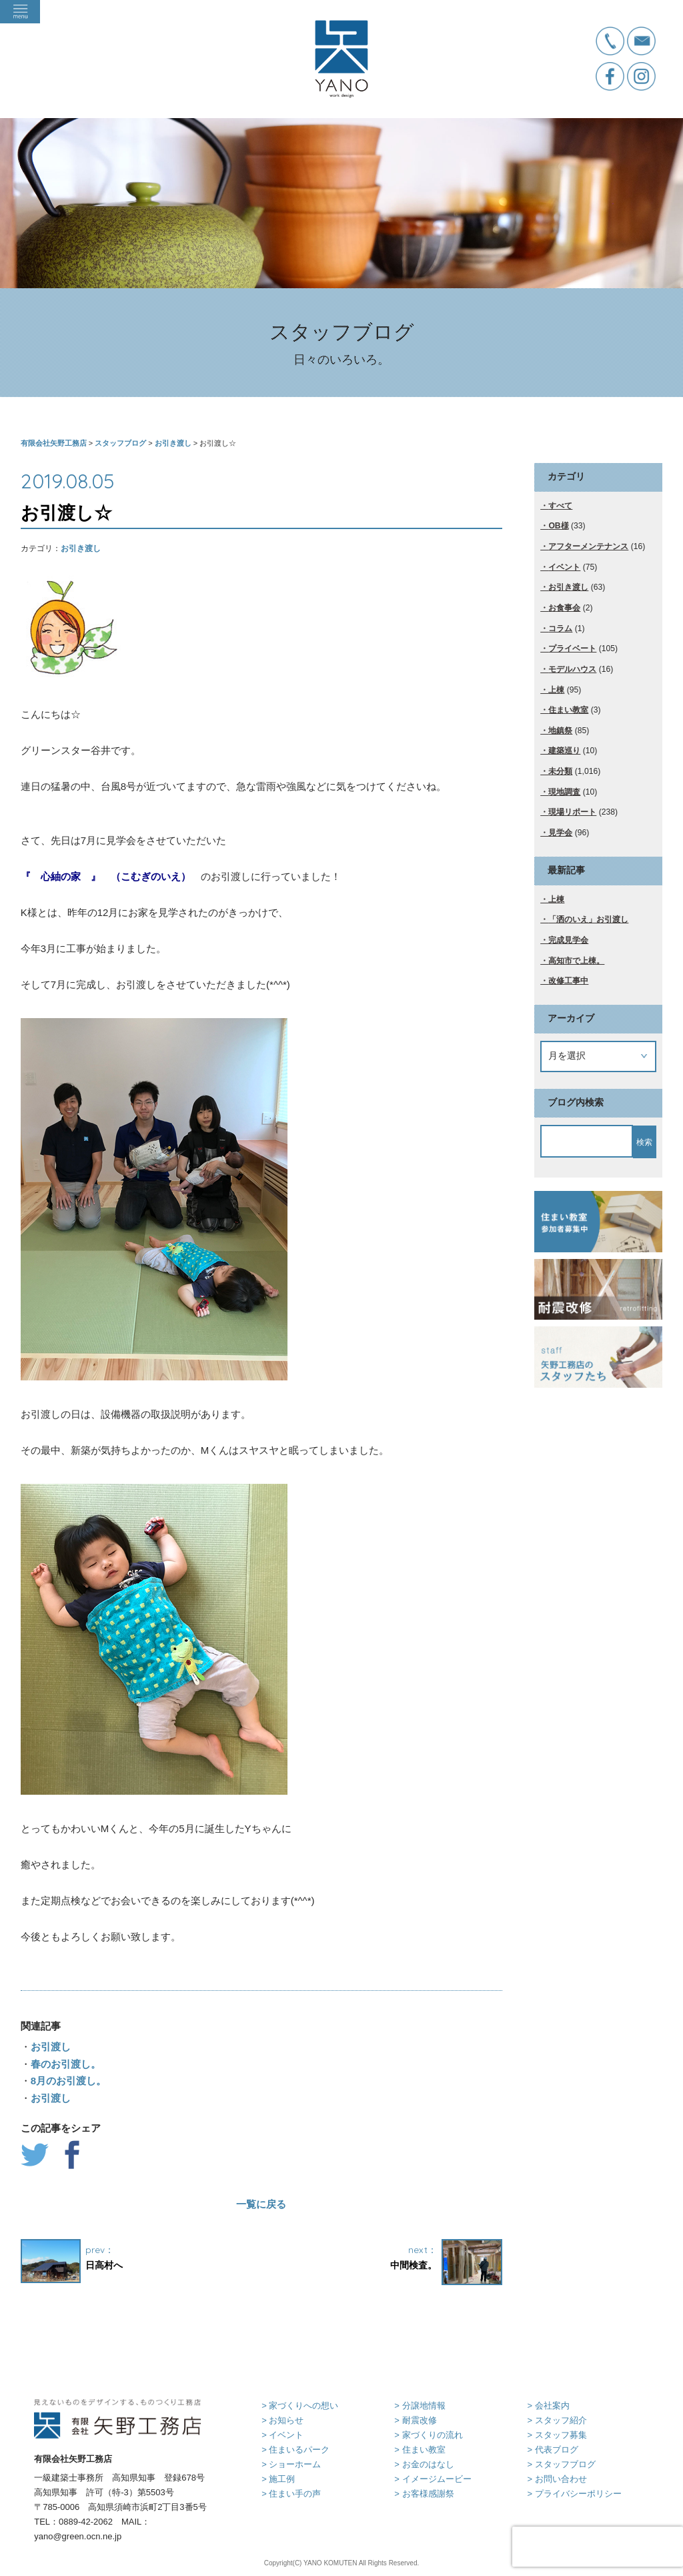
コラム (560, 628)
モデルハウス (572, 669)
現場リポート (572, 812)
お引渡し (51, 2046)
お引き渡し (81, 548)
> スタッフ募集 (556, 2435)
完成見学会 (568, 940)
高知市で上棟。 (576, 960)
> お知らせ (282, 2420)
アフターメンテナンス (588, 546)
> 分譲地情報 (419, 2406)
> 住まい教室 (419, 2450)
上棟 (556, 690)
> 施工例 (278, 2479)
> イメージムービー (432, 2479)
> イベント (282, 2435)
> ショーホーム (291, 2464)
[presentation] (597, 2547)
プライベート (572, 648)
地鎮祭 (560, 730)
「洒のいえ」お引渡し (588, 919)
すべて (560, 505)
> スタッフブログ (561, 2464)
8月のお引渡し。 (68, 2080)
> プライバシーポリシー (574, 2494)
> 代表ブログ (552, 2450)
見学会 (560, 832)
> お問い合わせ (556, 2479)
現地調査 (564, 792)
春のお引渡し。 (66, 2064)
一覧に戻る (261, 2204)
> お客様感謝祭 (424, 2494)
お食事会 (564, 607)
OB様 (558, 525)
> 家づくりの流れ (428, 2435)
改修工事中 (568, 980)
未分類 (560, 771)
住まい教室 (568, 710)
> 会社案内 (548, 2406)
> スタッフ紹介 (556, 2420)
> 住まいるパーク (295, 2450)
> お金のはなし (424, 2464)
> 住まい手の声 (291, 2494)
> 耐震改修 (415, 2420)
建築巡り (564, 750)
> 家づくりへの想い (299, 2406)
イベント (564, 567)
